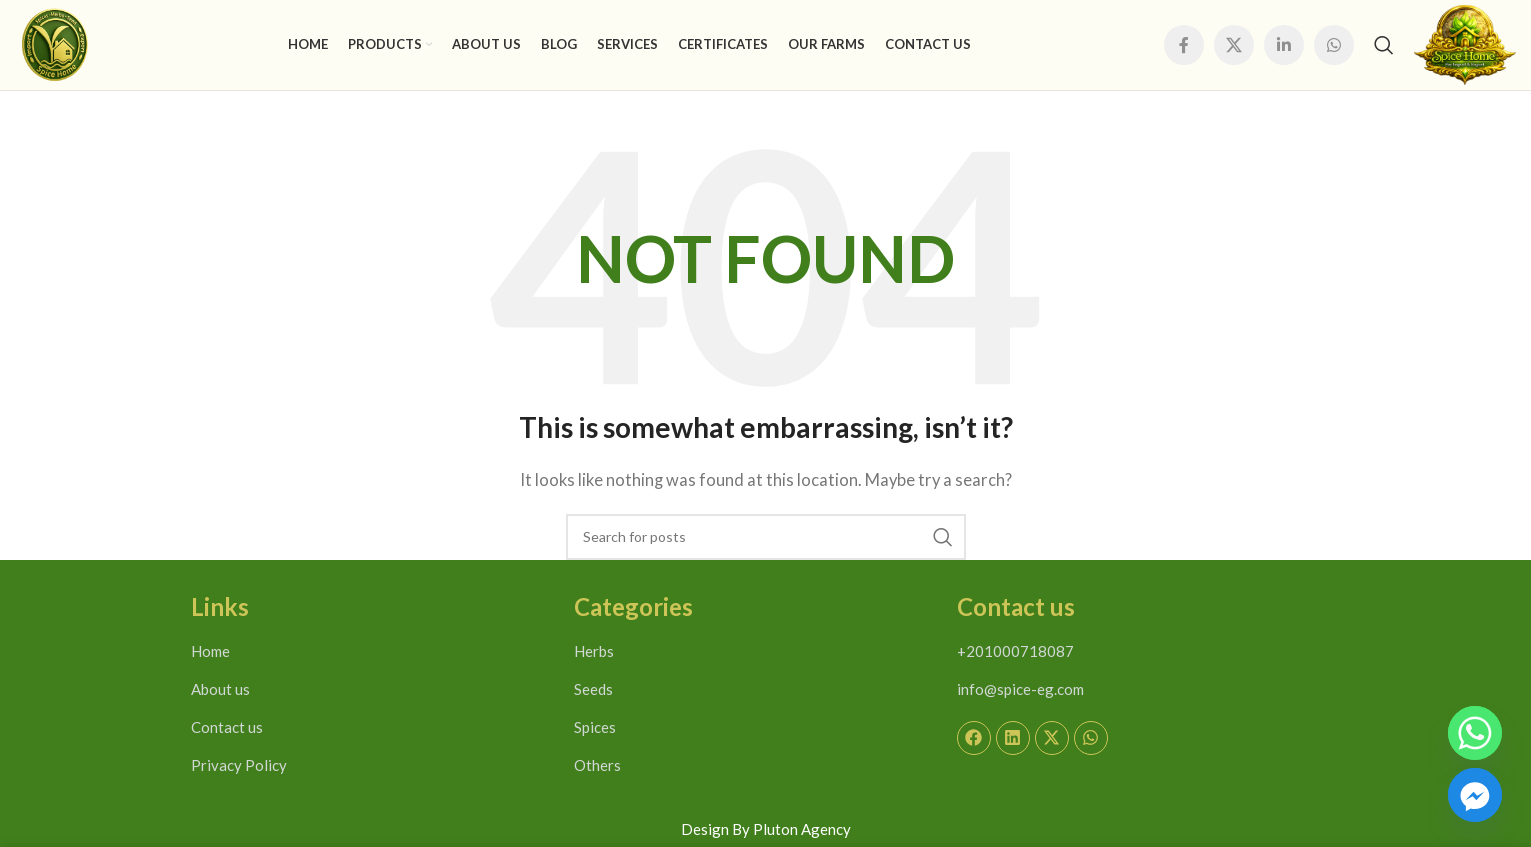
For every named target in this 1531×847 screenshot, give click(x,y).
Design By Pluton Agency (766, 829)
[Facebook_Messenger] (1475, 795)
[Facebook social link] (1184, 45)
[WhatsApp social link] (1334, 45)
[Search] (1384, 45)
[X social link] (1234, 45)
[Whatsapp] (1475, 733)
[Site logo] (55, 43)
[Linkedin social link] (1284, 45)
